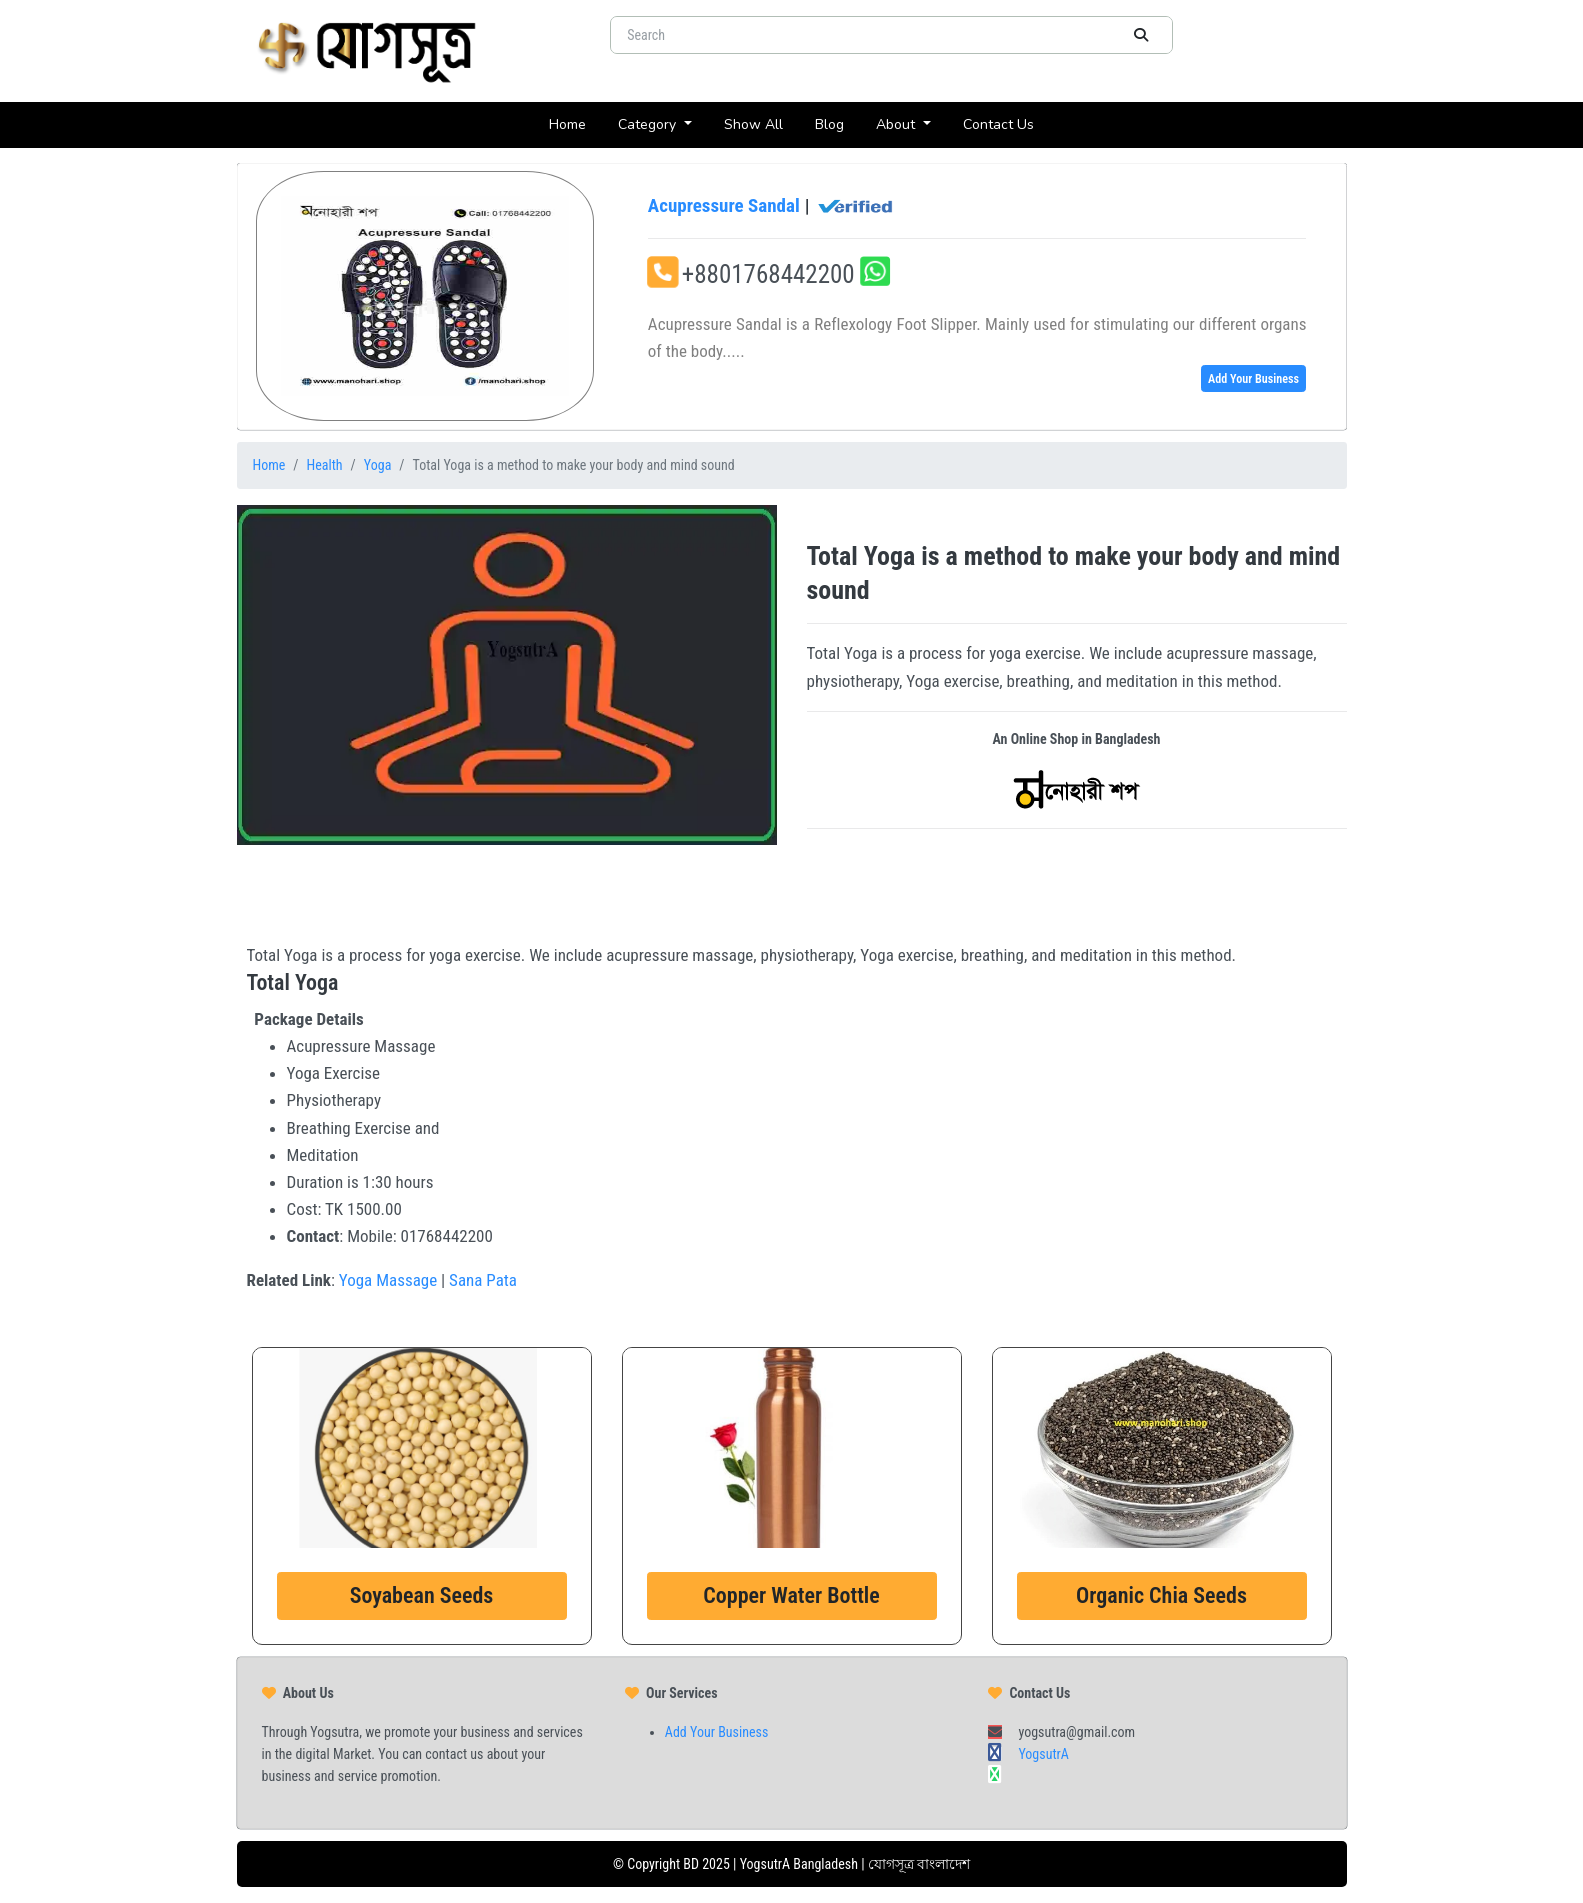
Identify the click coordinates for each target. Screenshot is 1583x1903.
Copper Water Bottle (791, 1595)
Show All (761, 123)
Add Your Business (1253, 379)
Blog (837, 123)
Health (325, 465)
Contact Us (1006, 123)
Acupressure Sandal (771, 206)
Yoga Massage (388, 1280)
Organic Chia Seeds (1161, 1595)
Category (649, 124)
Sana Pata (483, 1280)
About (897, 124)
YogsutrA (1043, 1754)
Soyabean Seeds (422, 1595)
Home (575, 123)
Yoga (378, 465)
